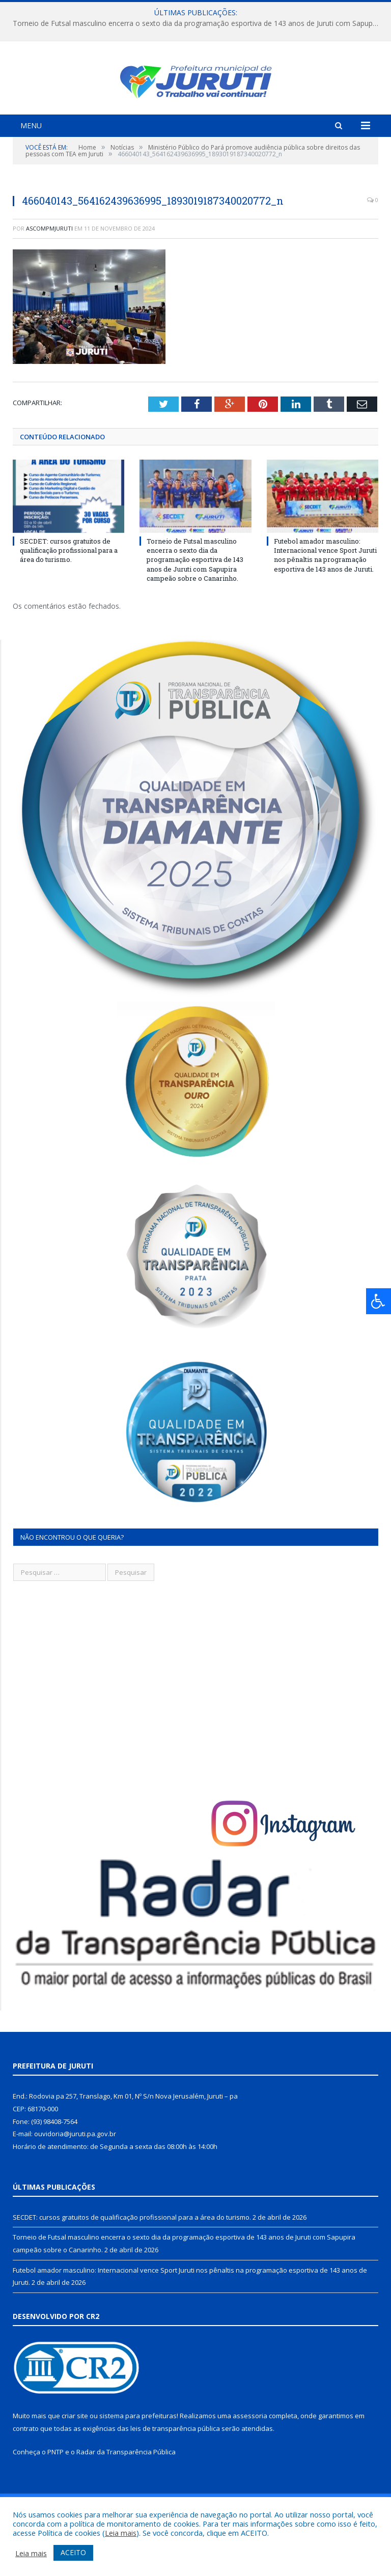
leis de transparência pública (175, 2466)
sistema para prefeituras (138, 2453)
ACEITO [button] (73, 2552)
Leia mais (120, 2533)
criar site (75, 2453)
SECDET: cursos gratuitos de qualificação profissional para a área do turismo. (69, 588)
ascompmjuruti (49, 266)
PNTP (55, 2489)
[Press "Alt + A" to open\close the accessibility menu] (378, 1301)
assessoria (250, 2453)
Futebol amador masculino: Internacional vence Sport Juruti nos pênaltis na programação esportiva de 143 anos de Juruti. (325, 592)
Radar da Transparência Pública (126, 2489)
